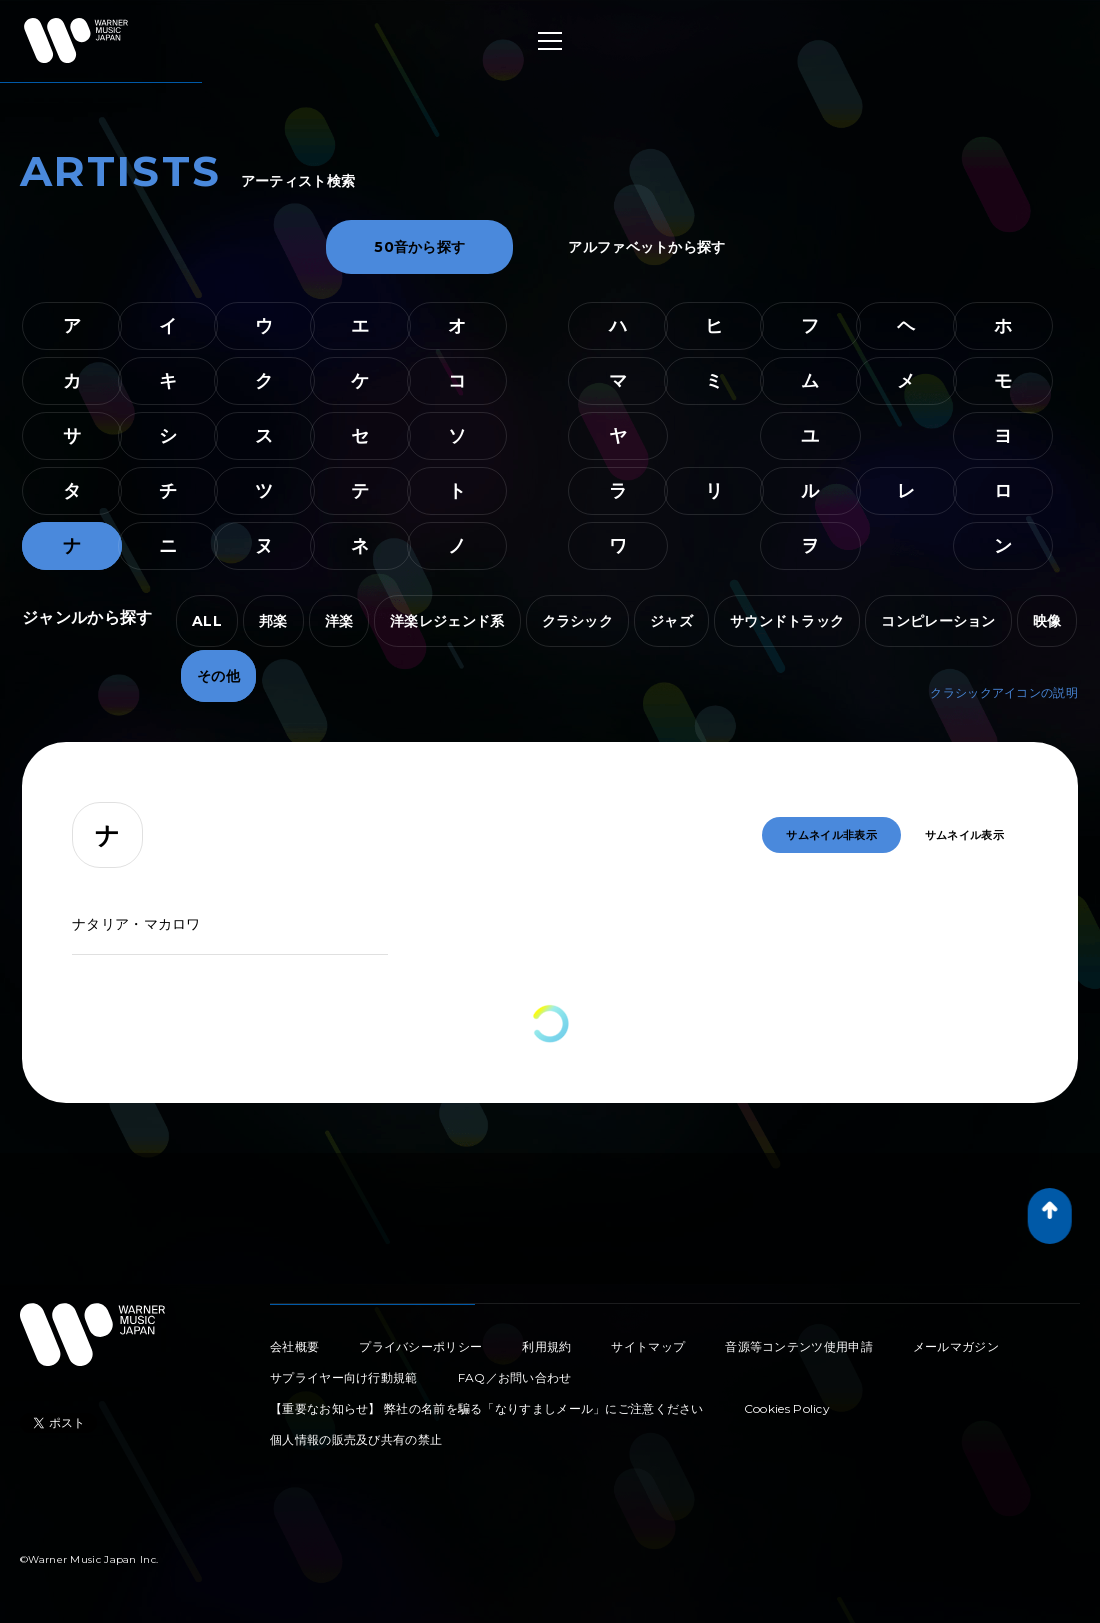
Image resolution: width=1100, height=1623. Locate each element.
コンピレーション (938, 621)
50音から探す (419, 247)
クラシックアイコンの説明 (1004, 692)
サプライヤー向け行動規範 (344, 1377)
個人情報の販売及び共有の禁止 (356, 1439)
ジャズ (671, 621)
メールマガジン (956, 1346)
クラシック (578, 621)
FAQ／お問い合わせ (515, 1377)
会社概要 (294, 1346)
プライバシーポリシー (420, 1346)
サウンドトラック (787, 621)
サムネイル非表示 (831, 835)
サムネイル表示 (964, 835)
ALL (207, 621)
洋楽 (339, 621)
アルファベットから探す (646, 247)
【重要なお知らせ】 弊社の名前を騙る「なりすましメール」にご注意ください (487, 1408)
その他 (218, 676)
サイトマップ (648, 1346)
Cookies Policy (787, 1408)
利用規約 (546, 1346)
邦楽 (273, 621)
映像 (1047, 621)
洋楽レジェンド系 (447, 621)
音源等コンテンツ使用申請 (799, 1346)
